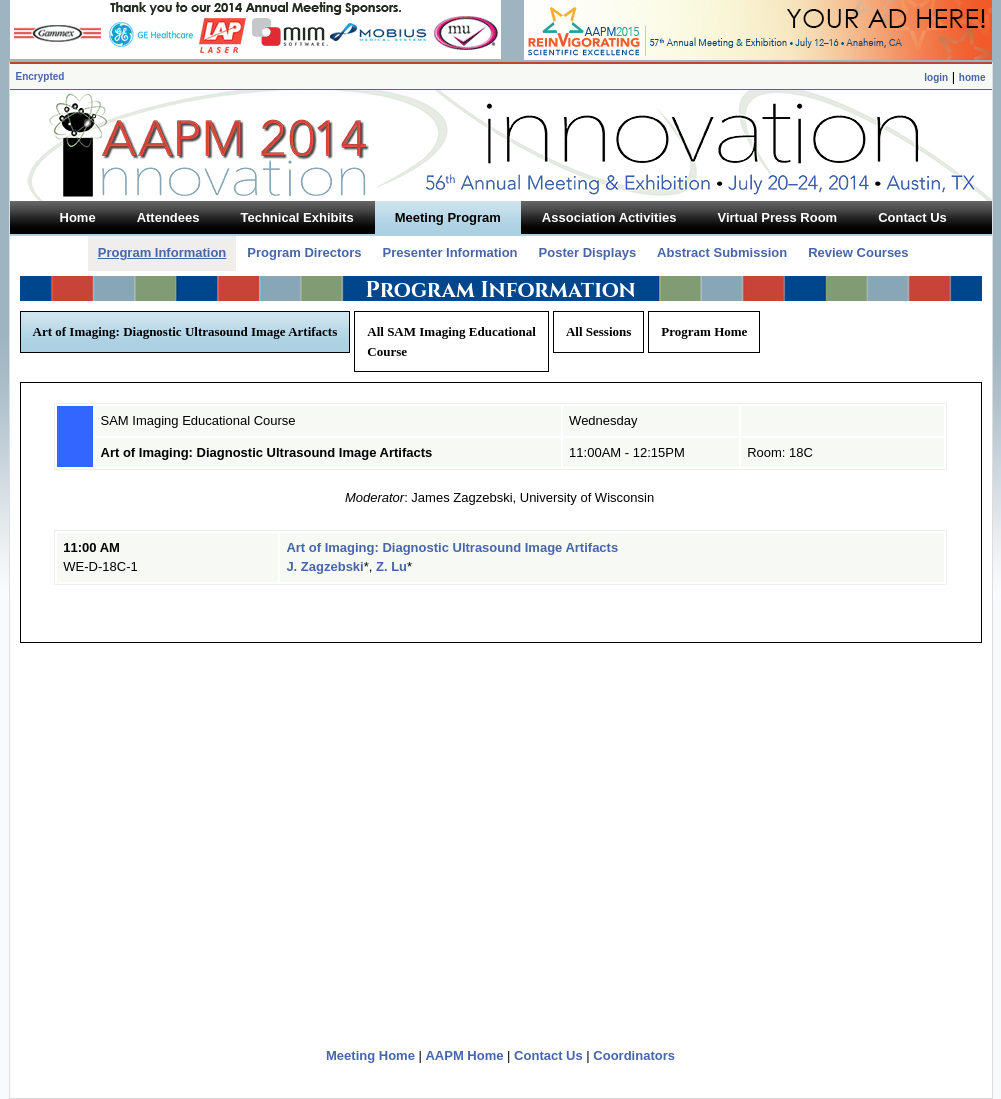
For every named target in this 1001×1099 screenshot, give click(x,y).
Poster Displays (588, 252)
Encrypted (40, 76)
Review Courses (858, 252)
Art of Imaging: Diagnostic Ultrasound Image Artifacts (185, 331)
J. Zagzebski (324, 566)
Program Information (162, 252)
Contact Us (548, 1055)
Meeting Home (370, 1055)
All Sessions (598, 331)
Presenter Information (449, 252)
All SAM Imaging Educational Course (451, 341)
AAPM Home (464, 1055)
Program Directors (304, 252)
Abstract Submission (722, 252)
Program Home (704, 331)
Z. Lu (391, 566)
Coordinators (634, 1055)
